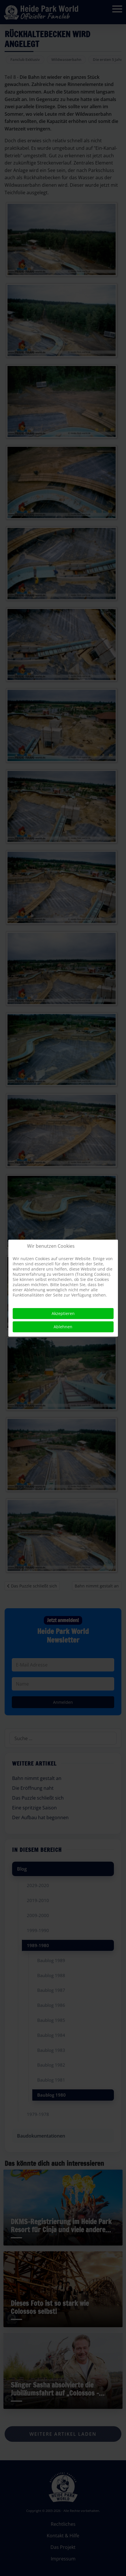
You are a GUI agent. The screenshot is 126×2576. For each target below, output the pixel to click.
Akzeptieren (63, 1313)
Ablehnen (63, 1326)
